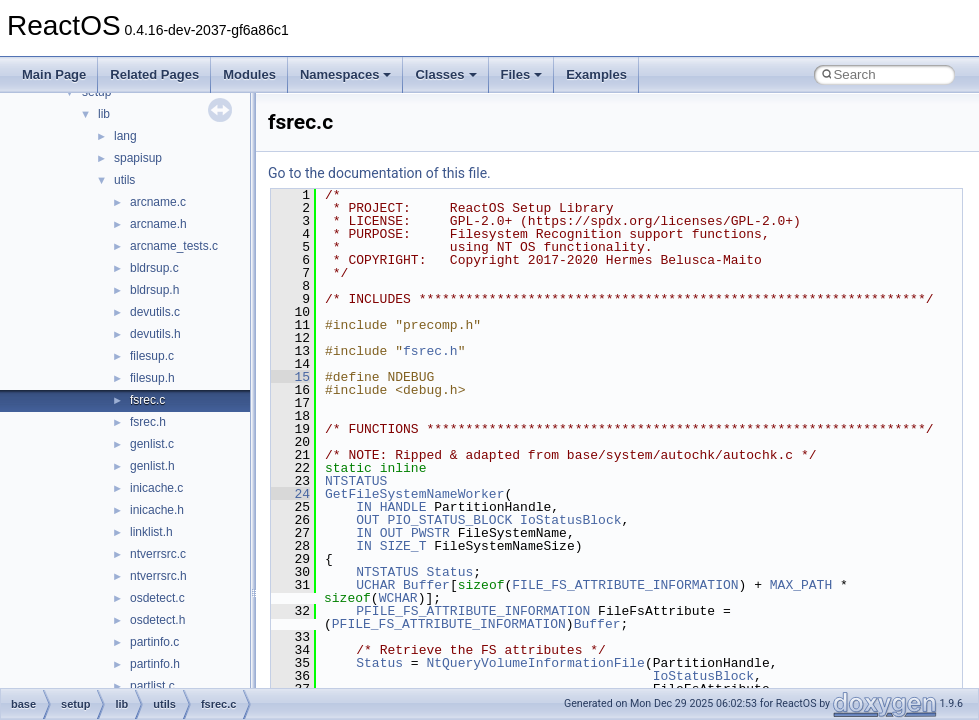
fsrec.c (147, 400)
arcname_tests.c (174, 246)
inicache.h (157, 510)
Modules (249, 74)
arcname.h (158, 224)
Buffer (426, 585)
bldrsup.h (154, 290)
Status (449, 572)
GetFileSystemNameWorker (414, 494)
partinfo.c (154, 642)
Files (522, 74)
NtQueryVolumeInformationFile (535, 663)
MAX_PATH (801, 585)
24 (290, 494)
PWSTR (430, 533)
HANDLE (403, 507)
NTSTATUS (356, 481)
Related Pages (154, 74)
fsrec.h (148, 422)
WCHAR (398, 598)
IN (364, 507)
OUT (367, 520)
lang (125, 136)
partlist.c (152, 686)
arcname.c (158, 202)
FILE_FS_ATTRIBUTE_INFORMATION (625, 585)
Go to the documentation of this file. (379, 173)
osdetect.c (157, 598)
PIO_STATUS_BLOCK (449, 520)
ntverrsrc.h (158, 576)
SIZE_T (403, 546)
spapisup (138, 158)
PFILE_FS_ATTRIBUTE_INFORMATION (473, 611)
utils (124, 180)
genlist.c (152, 444)
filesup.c (152, 356)
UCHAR (375, 585)
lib (104, 114)
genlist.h (152, 466)
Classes (445, 74)
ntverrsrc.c (158, 554)
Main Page (54, 74)
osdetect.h (157, 620)
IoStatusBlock (570, 520)
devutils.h (155, 334)
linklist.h (151, 532)
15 (290, 377)
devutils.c (155, 312)
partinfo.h (155, 664)
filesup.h (152, 378)
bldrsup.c (154, 268)
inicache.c (156, 488)
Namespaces (346, 74)
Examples (596, 74)
